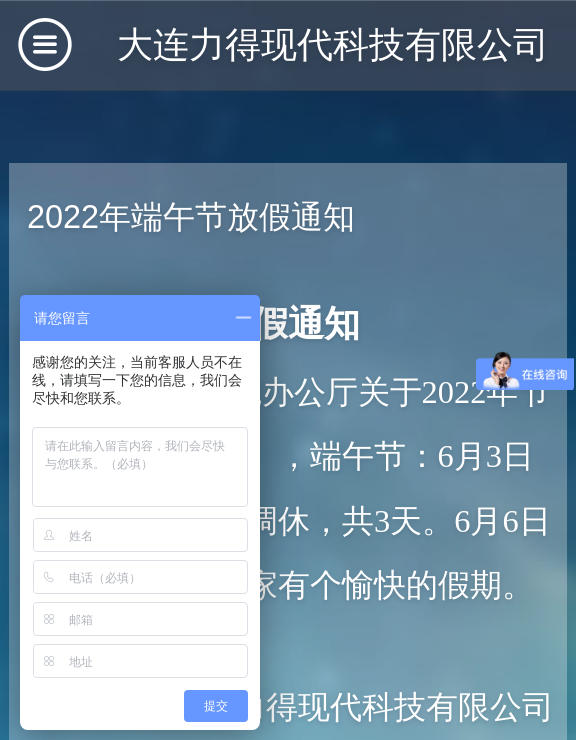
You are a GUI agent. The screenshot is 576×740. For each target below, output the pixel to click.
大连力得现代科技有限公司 (333, 44)
